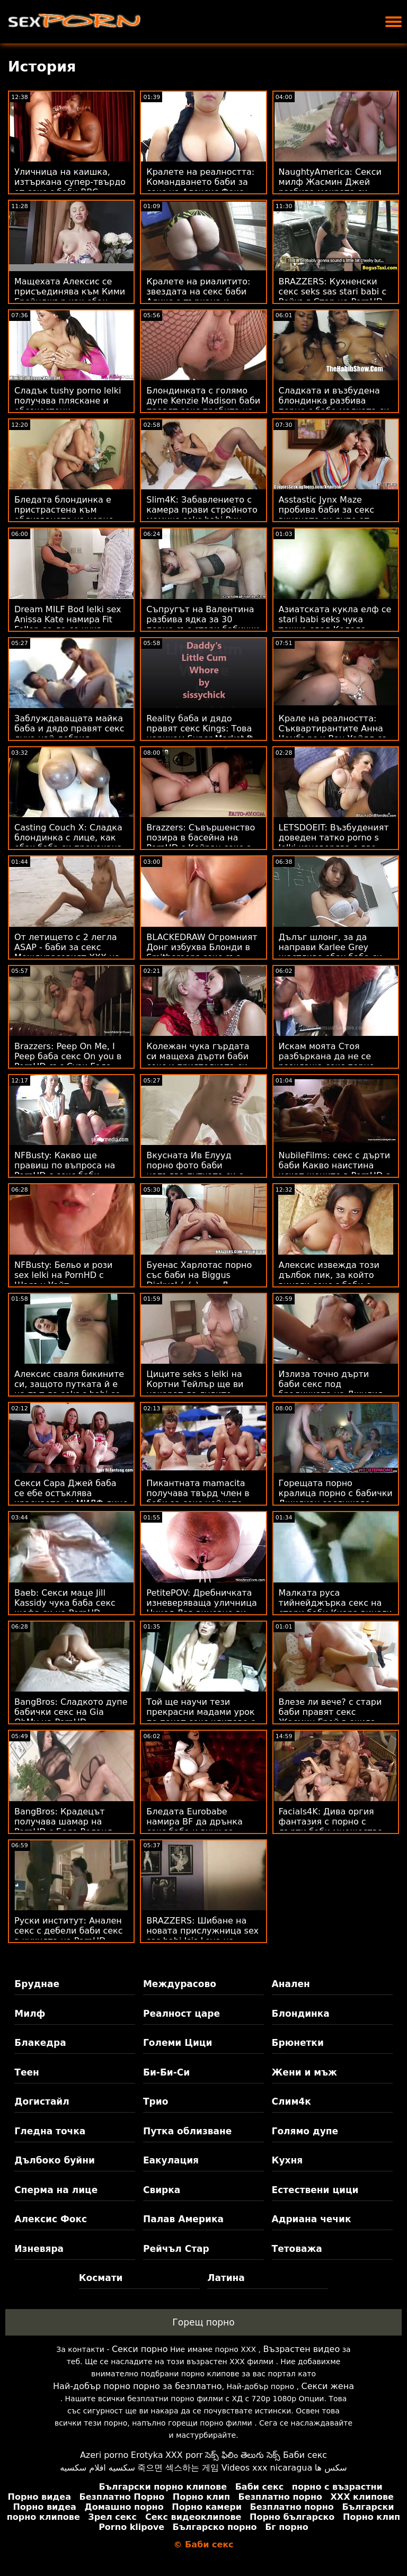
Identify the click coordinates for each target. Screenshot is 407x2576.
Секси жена (327, 2386)
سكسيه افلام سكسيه (97, 2468)
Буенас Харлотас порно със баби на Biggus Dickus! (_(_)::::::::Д (199, 1275)
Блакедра (40, 2042)
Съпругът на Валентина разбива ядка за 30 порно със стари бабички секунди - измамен (202, 624)
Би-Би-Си (166, 2072)
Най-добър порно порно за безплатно (137, 2386)
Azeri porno (104, 2455)
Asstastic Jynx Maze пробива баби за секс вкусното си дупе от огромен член (327, 515)
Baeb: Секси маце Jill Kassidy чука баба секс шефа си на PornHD (65, 1603)
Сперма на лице (56, 2190)
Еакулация (171, 2160)
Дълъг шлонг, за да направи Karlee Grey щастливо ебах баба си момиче (331, 952)
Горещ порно (203, 2322)
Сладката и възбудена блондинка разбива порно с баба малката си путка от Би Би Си (334, 406)
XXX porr (184, 2455)
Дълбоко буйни (54, 2160)
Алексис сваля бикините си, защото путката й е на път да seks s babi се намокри (69, 1389)
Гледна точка (49, 2131)
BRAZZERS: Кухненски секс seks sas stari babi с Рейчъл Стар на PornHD (333, 291)
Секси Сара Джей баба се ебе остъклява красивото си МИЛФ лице (71, 1493)
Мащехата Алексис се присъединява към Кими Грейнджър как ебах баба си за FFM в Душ (69, 296)
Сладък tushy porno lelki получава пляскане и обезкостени (67, 401)
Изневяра (39, 2248)
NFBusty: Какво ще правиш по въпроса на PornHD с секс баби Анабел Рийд (64, 1170)
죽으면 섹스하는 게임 (178, 2468)
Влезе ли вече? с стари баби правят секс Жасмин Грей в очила (330, 1712)
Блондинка (301, 2013)
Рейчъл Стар (176, 2248)
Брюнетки (298, 2042)
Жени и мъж (304, 2072)
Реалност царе (181, 2013)
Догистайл (41, 2101)
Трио (155, 2101)
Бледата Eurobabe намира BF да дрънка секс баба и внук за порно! (194, 1826)
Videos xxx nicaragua (267, 2468)
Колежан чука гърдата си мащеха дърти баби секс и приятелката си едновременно (197, 1061)
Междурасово (179, 1984)
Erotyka (147, 2455)
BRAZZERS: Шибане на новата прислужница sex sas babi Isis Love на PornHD (202, 1936)
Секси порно (140, 2349)
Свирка (161, 2190)
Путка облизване (187, 2131)
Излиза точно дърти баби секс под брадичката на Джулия (331, 1384)
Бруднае (36, 1984)
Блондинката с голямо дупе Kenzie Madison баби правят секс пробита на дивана (203, 406)
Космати (101, 2278)
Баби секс (305, 2455)
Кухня (287, 2160)
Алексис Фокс (50, 2219)
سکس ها (331, 2468)
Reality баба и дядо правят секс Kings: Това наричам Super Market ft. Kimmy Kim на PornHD (200, 733)
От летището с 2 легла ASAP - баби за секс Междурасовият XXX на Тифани (67, 952)
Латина (226, 2278)
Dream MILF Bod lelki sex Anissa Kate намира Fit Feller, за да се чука (67, 619)
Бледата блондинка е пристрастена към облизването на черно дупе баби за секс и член (70, 515)
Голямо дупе (305, 2131)
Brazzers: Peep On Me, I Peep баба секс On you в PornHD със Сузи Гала (67, 1056)
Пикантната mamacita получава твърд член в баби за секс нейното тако (197, 1498)
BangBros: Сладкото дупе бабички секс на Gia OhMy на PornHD (71, 1712)
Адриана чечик (311, 2219)
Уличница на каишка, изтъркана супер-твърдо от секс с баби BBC (70, 182)
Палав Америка (183, 2219)
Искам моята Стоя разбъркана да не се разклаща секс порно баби (327, 1061)
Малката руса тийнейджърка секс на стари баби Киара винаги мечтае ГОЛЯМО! (335, 1608)
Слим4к (291, 2101)
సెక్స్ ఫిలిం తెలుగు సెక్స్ (242, 2455)
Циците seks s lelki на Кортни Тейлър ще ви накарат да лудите (194, 1384)
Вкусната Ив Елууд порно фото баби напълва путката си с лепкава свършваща (194, 1170)
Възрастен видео (301, 2349)
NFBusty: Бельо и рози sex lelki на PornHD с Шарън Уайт (63, 1275)
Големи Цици (177, 2042)
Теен (26, 2072)
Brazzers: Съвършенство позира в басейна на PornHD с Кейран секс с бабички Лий (200, 842)
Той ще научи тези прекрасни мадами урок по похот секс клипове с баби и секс (200, 1717)
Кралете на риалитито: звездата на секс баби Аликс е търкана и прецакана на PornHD (198, 296)
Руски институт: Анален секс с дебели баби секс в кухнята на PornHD (68, 1931)
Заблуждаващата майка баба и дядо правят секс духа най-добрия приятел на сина (69, 733)
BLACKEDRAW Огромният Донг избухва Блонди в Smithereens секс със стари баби (201, 952)
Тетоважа (297, 2248)
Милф (29, 2013)
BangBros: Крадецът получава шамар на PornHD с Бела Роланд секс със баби (63, 1826)
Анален (291, 1984)
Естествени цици (315, 2190)
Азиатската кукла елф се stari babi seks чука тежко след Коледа (335, 619)
